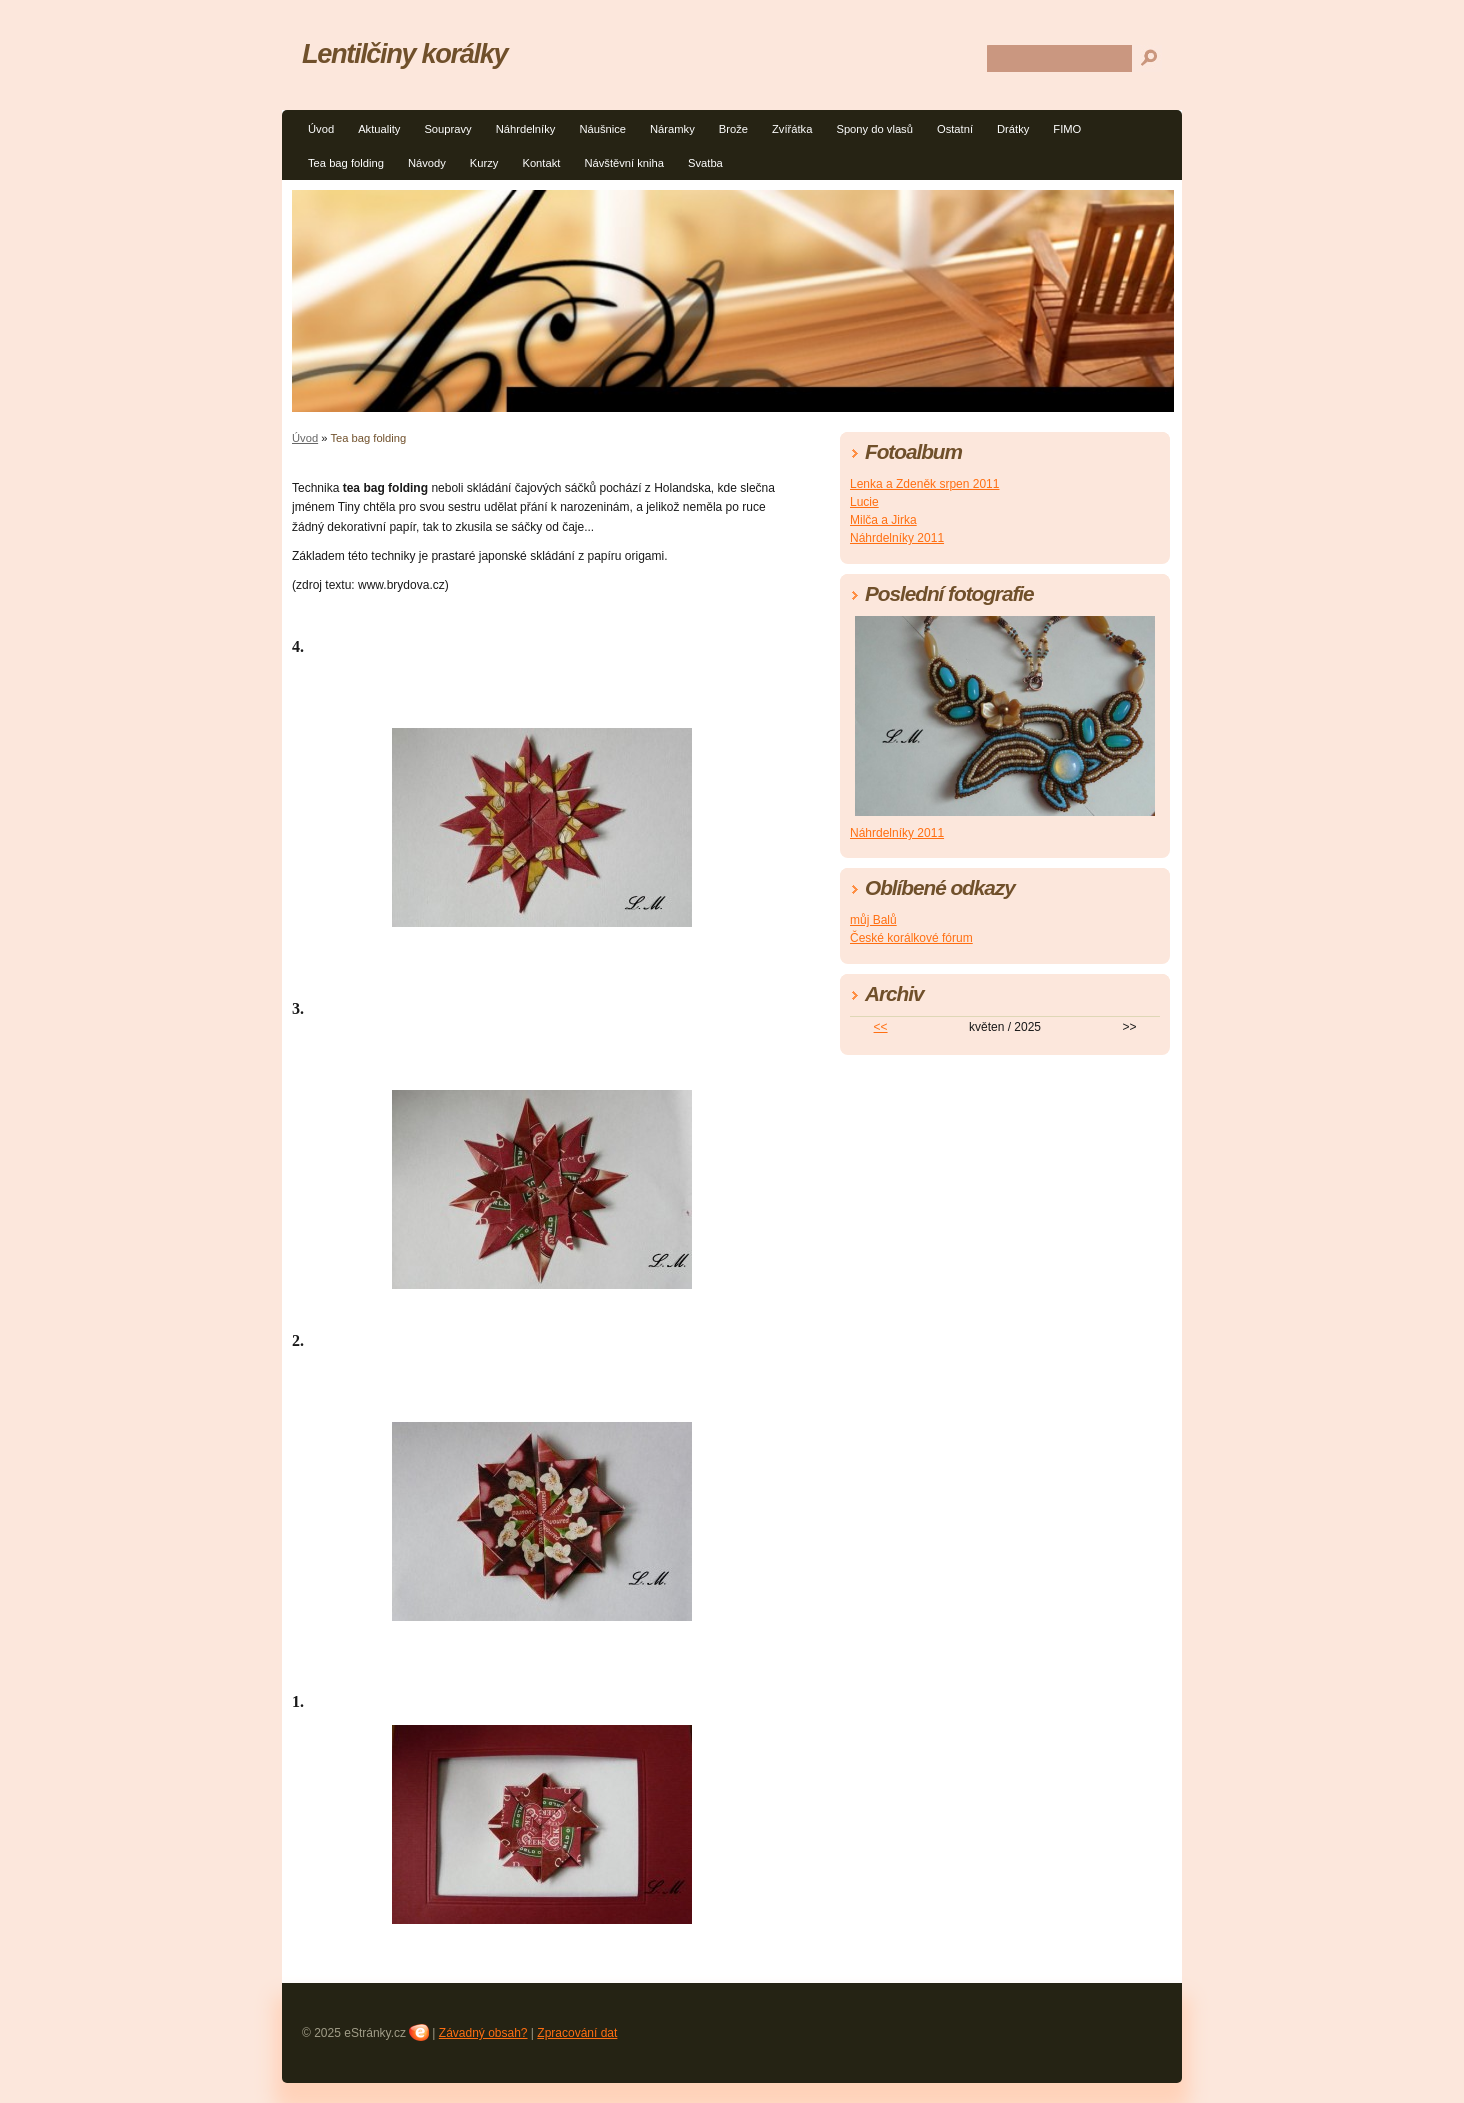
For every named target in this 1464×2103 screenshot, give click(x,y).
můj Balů (873, 920)
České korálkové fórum (911, 938)
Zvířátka (792, 129)
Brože (733, 129)
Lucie (864, 502)
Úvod (321, 129)
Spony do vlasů (874, 129)
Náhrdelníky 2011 (897, 538)
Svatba (705, 163)
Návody (427, 163)
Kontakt (541, 163)
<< (881, 1027)
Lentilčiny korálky (404, 53)
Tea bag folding (346, 163)
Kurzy (484, 163)
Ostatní (955, 129)
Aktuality (379, 129)
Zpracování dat (577, 2033)
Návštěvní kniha (624, 163)
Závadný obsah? (483, 2033)
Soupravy (447, 129)
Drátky (1013, 129)
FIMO (1067, 129)
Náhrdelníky (526, 129)
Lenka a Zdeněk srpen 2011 (924, 484)
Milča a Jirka (883, 520)
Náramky (672, 129)
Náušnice (602, 129)
